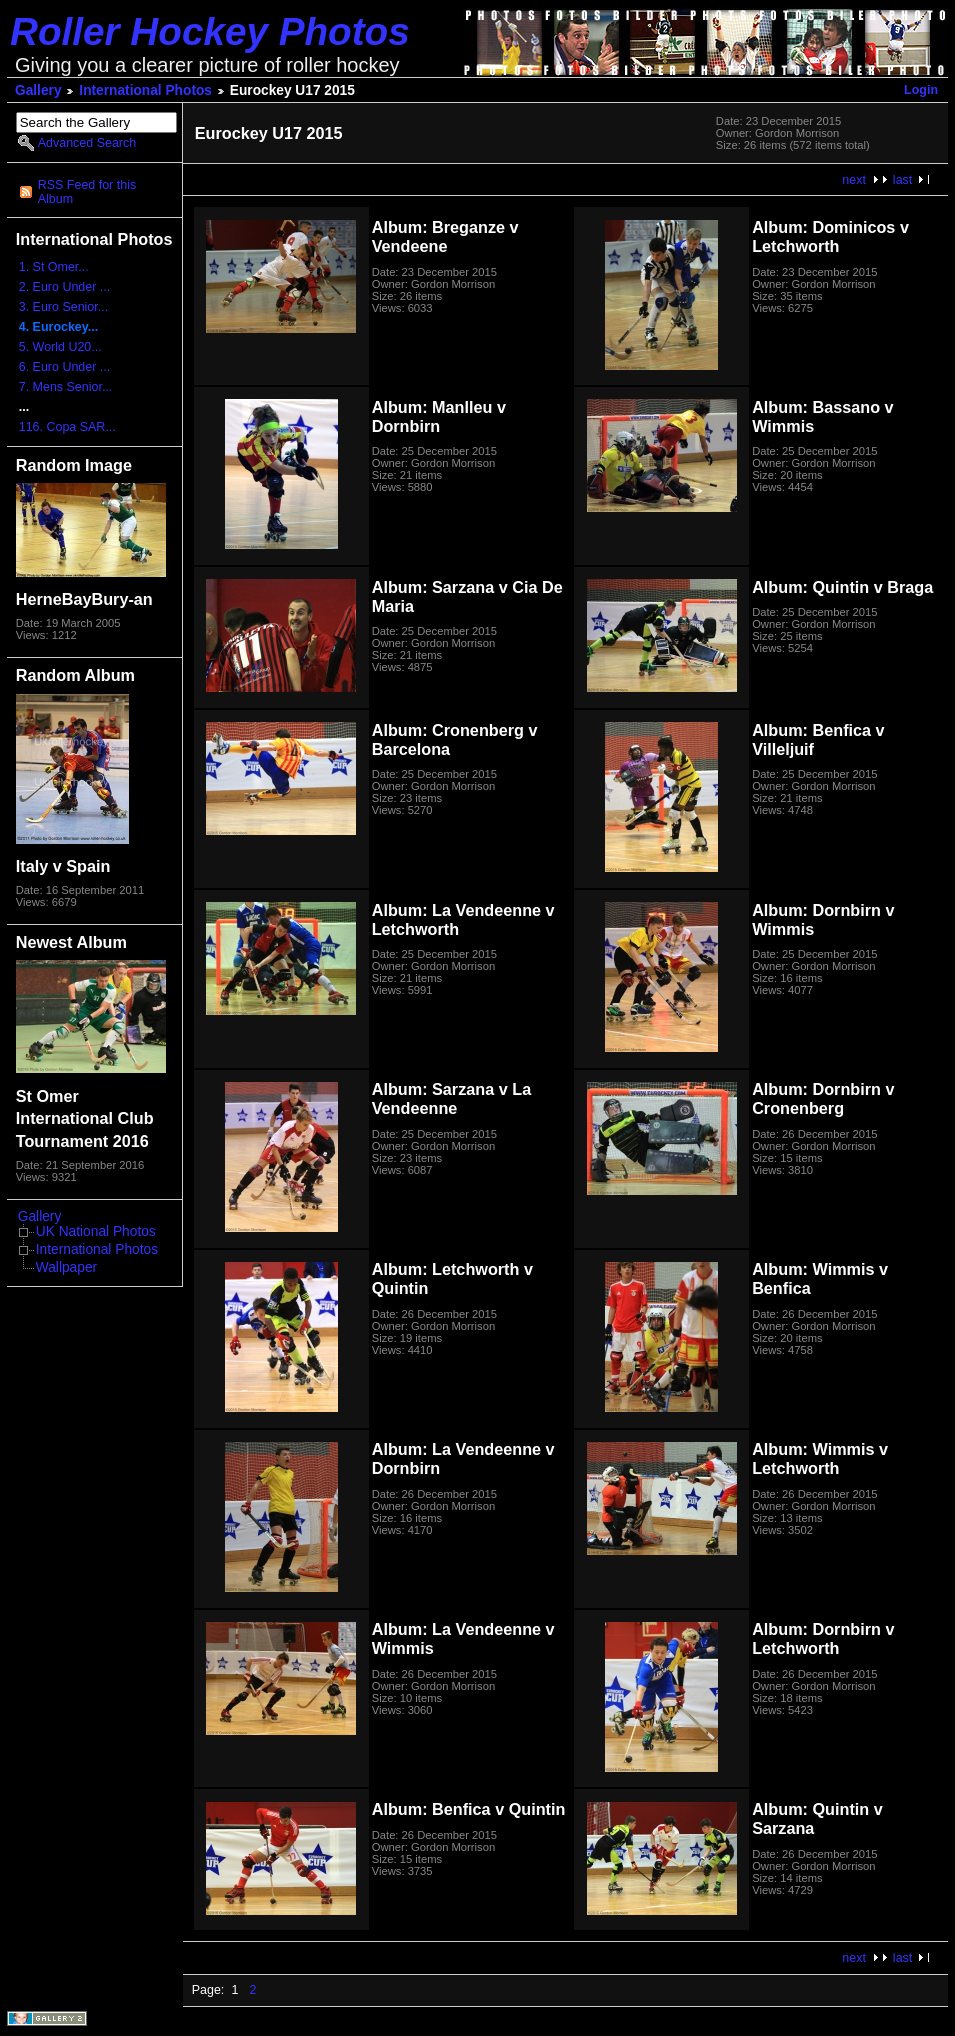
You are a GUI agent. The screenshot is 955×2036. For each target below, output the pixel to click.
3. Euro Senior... (63, 307)
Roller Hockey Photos (210, 31)
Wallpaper (66, 1267)
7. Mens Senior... (66, 387)
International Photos (145, 90)
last (902, 180)
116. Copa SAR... (67, 427)
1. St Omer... (54, 267)
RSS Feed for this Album (87, 192)
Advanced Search (87, 143)
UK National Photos (96, 1231)
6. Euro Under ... (64, 367)
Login (921, 90)
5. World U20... (60, 347)
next (854, 180)
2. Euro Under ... (64, 287)
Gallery (38, 90)
